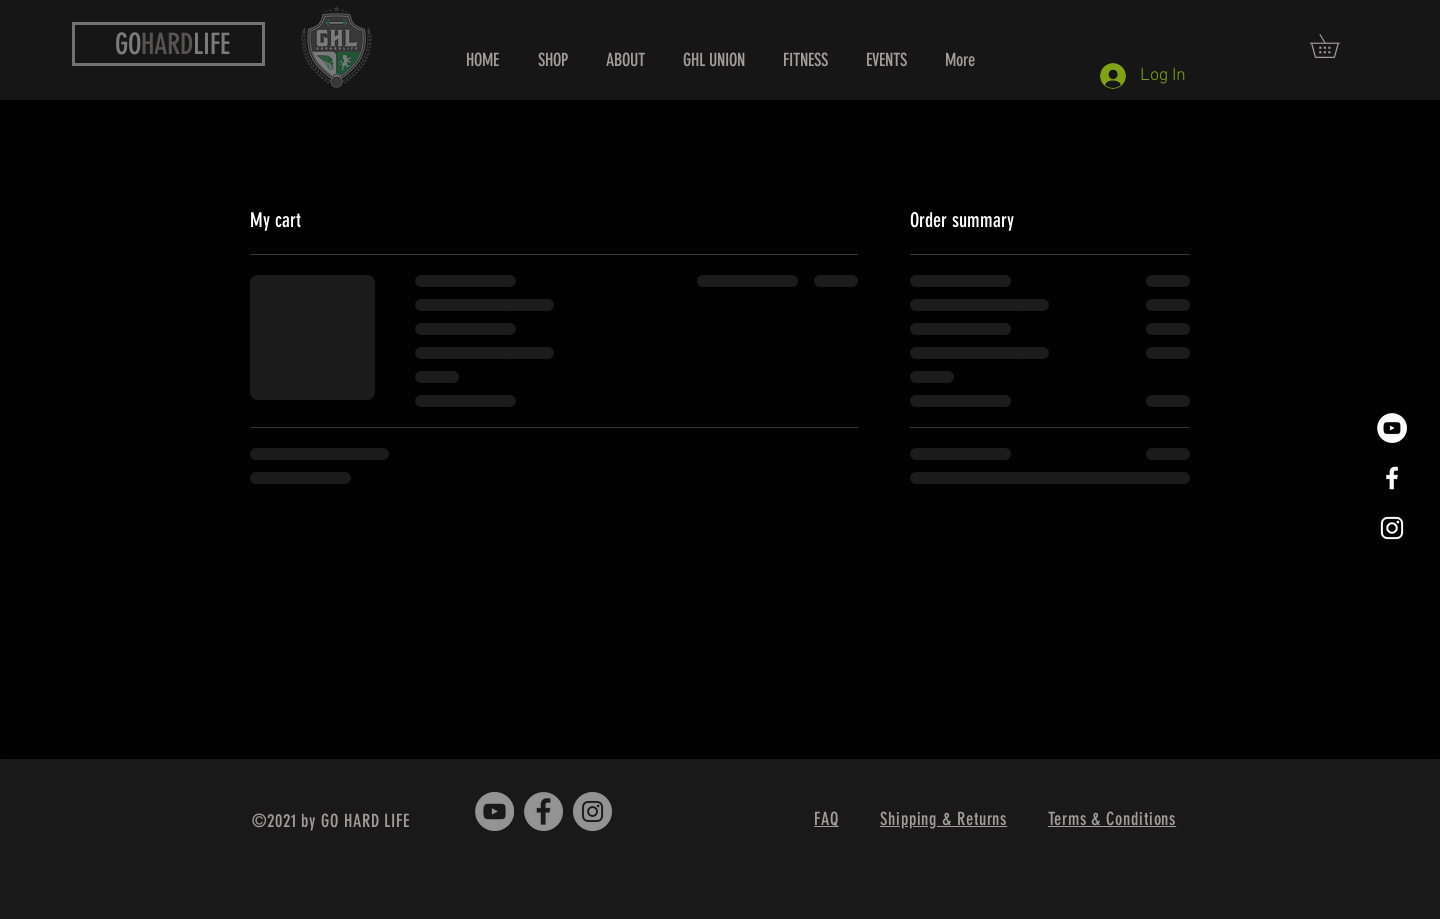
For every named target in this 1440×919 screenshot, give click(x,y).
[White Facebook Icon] (1392, 478)
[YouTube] (1392, 428)
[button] (1336, 46)
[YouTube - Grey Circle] (494, 811)
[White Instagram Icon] (1392, 528)
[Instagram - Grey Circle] (592, 811)
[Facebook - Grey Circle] (543, 811)
